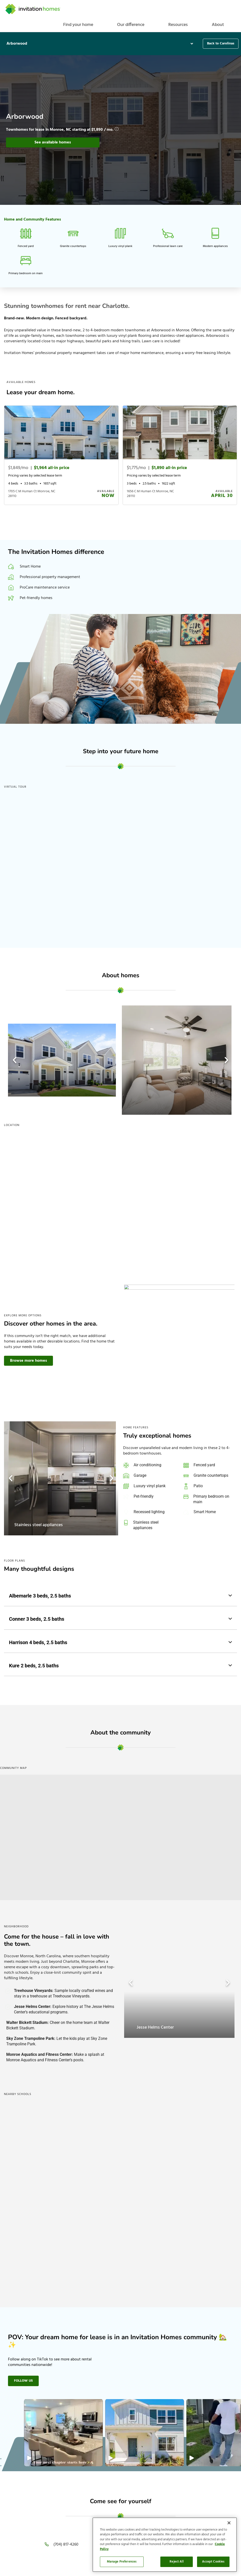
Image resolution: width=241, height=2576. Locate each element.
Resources (178, 25)
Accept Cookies (213, 2561)
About (218, 25)
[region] (164, 2544)
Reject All (176, 2561)
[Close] (229, 2522)
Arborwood (16, 43)
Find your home (78, 25)
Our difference (130, 25)
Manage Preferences (122, 2561)
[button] (100, 44)
